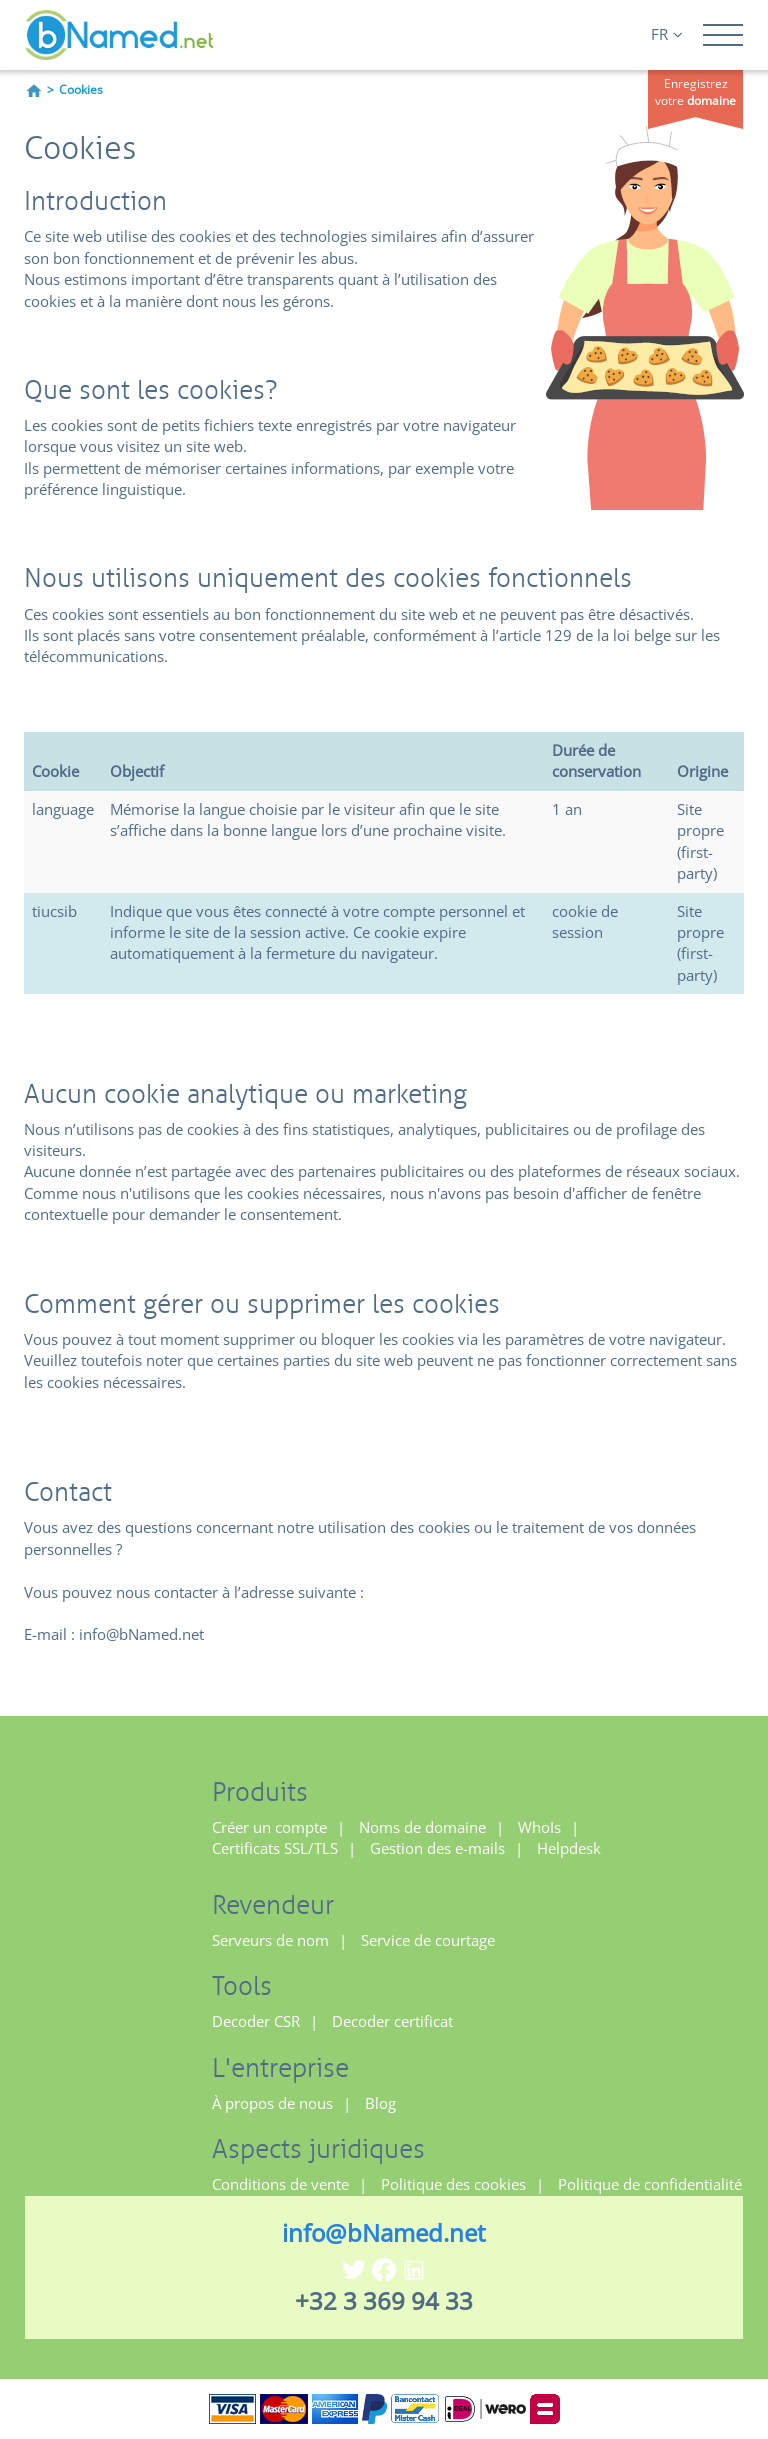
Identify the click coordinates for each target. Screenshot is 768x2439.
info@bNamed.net (384, 2232)
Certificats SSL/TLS (275, 1848)
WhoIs (539, 1827)
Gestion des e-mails (437, 1848)
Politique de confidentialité (650, 2184)
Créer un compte (269, 1827)
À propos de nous (272, 2103)
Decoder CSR (256, 2021)
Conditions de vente (280, 2184)
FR (667, 34)
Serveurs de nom (270, 1940)
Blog (380, 2103)
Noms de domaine (422, 1827)
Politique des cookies (453, 2184)
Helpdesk (569, 1848)
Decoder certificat (392, 2021)
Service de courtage (428, 1940)
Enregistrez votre (695, 92)
